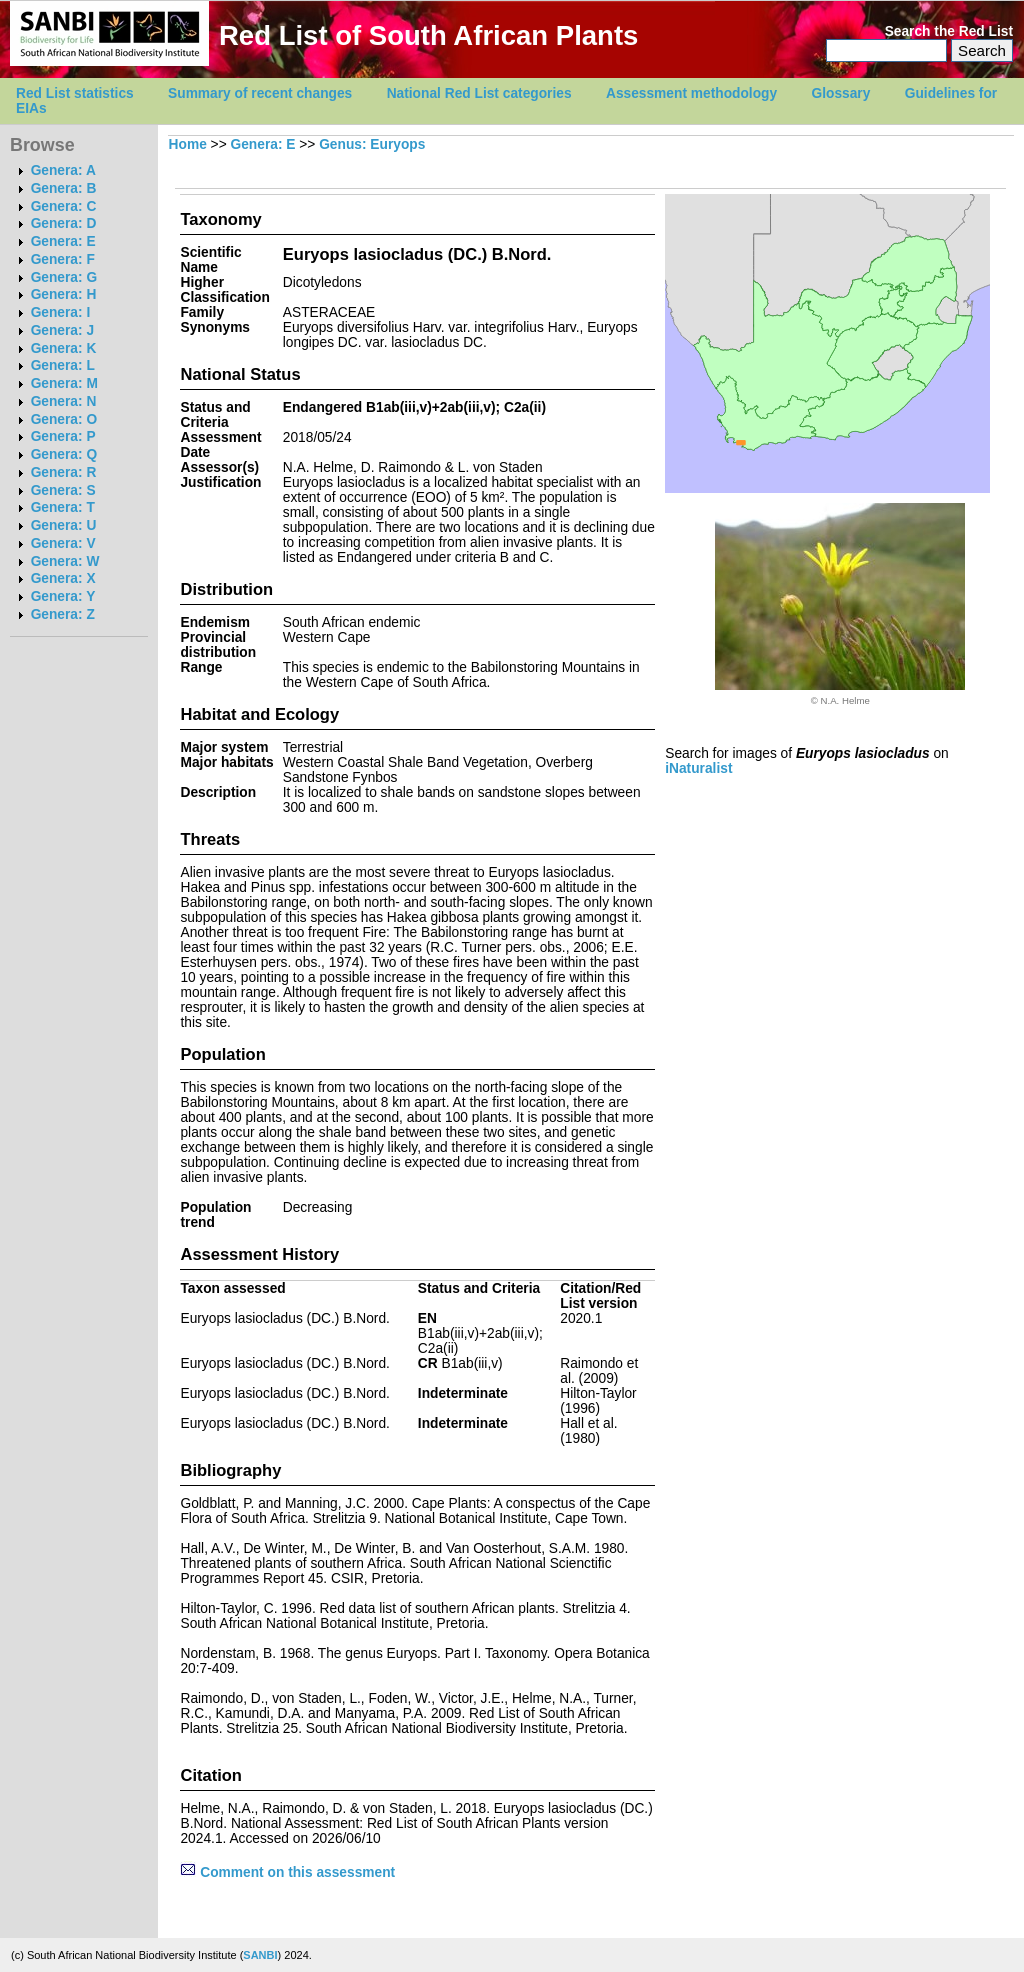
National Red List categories (479, 93)
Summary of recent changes (260, 93)
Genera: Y (63, 596)
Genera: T (63, 507)
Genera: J (62, 330)
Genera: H (64, 294)
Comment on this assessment (287, 1872)
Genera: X (63, 578)
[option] (840, 604)
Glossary (841, 93)
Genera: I (61, 312)
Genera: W (65, 561)
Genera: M (64, 383)
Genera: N (64, 401)
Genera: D (64, 223)
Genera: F (63, 259)
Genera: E (63, 241)
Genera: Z (63, 614)
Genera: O (64, 419)
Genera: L (63, 365)
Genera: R (64, 472)
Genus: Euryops (372, 144)
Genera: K (64, 348)
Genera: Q (64, 454)
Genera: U (64, 525)
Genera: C (64, 206)
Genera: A (63, 170)
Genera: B (64, 188)
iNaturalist (698, 768)
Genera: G (64, 277)
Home (188, 144)
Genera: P (63, 436)
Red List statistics (75, 93)
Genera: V (63, 543)
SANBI (260, 1955)
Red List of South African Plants (428, 35)
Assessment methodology (691, 93)
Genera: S (63, 490)
